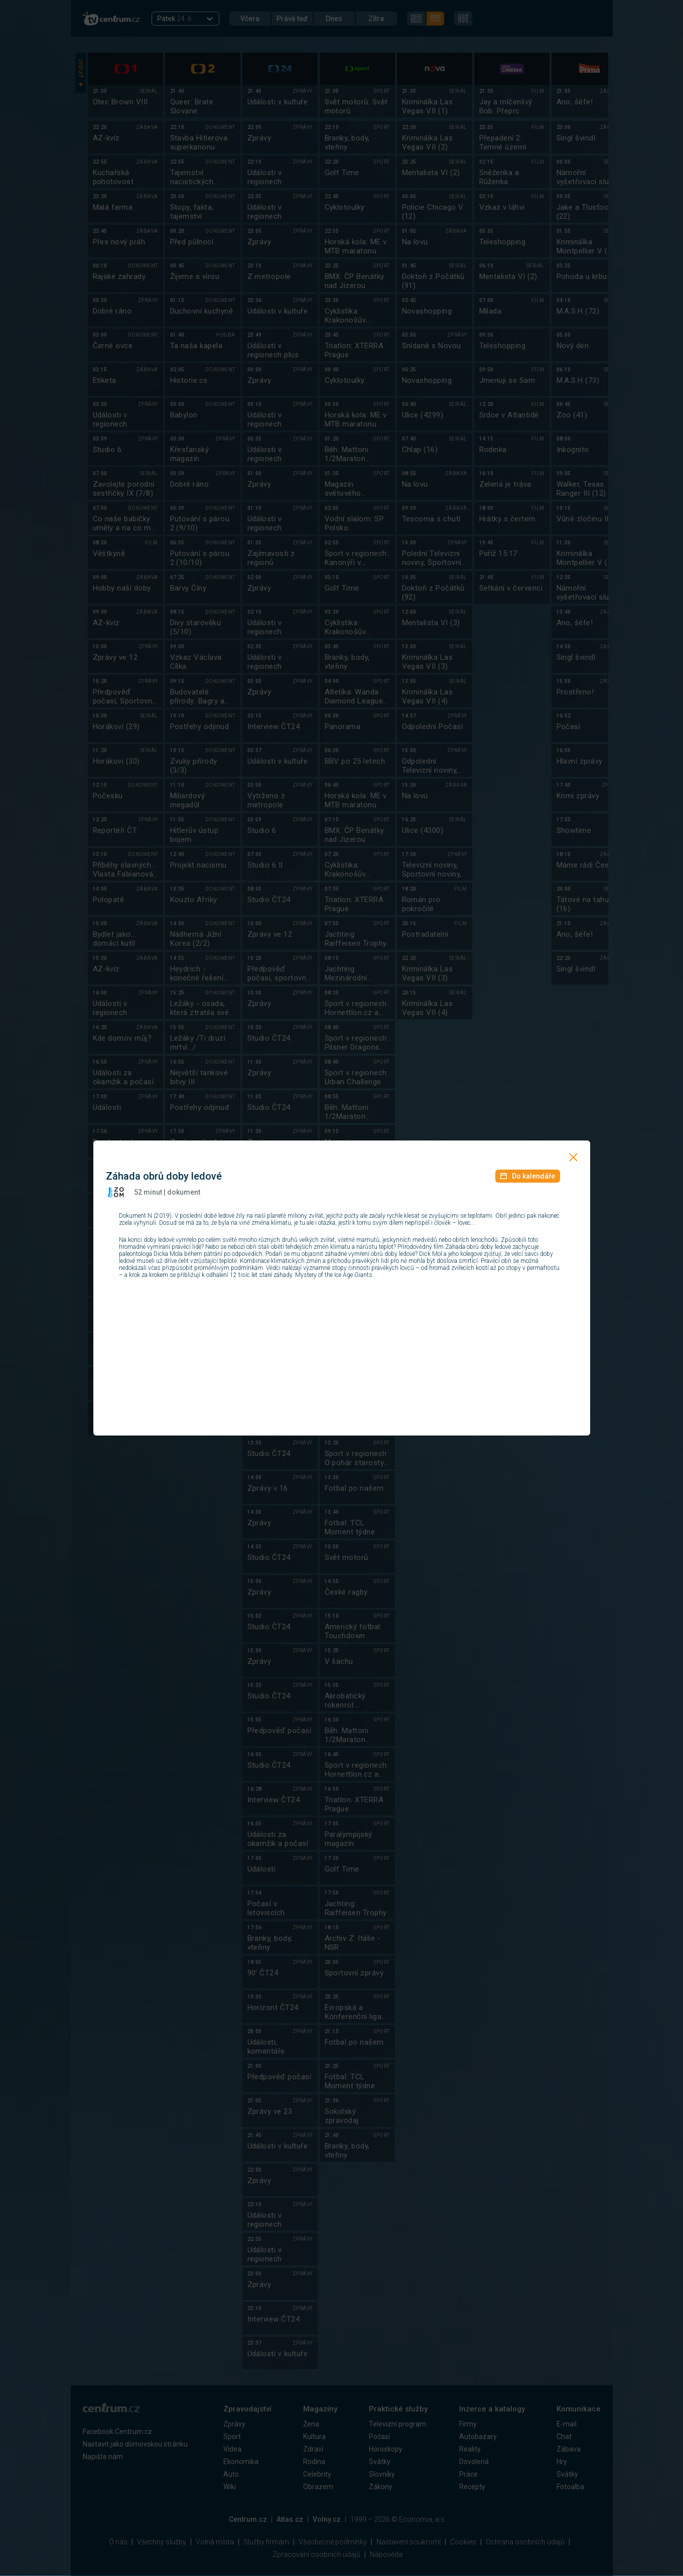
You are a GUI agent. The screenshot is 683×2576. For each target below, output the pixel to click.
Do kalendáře (527, 1176)
